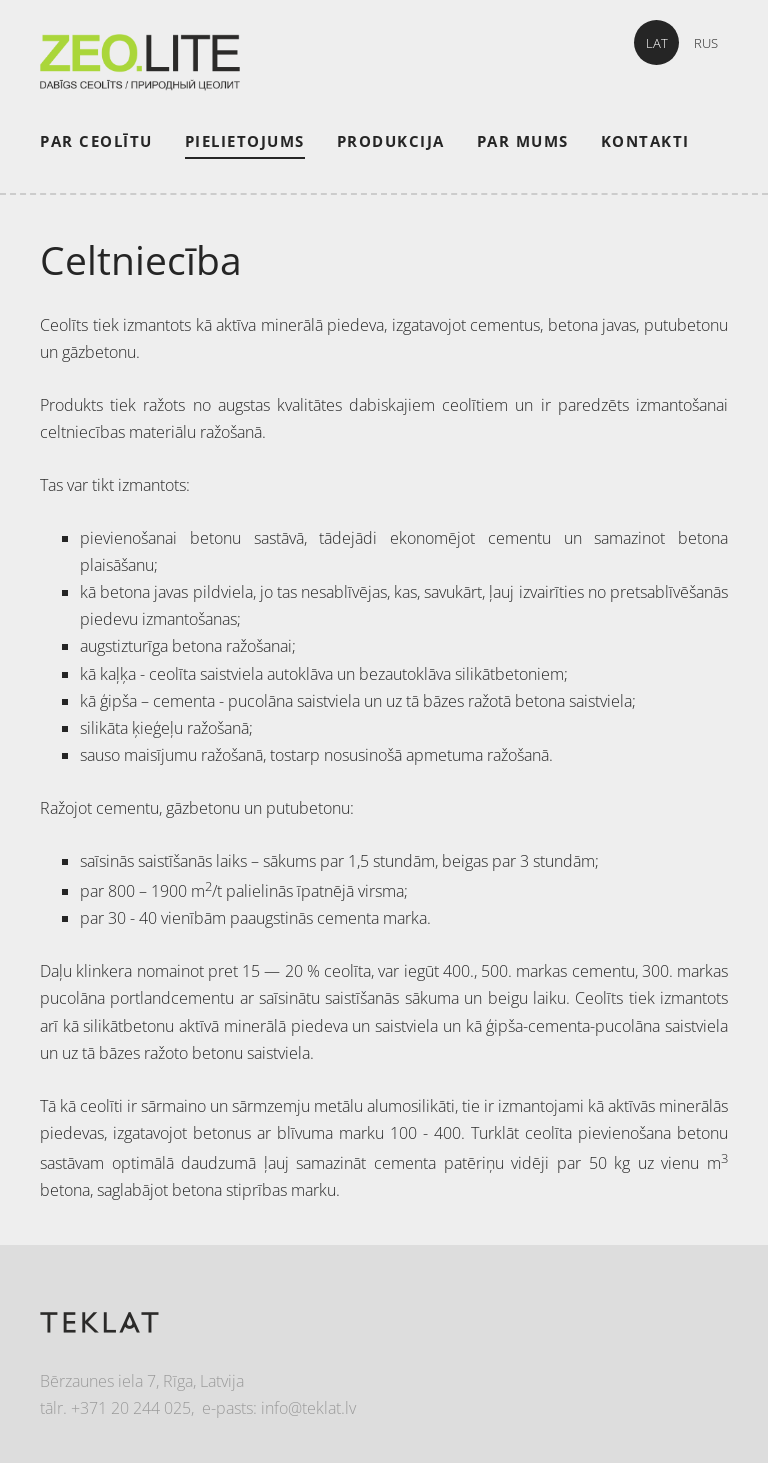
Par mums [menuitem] (523, 141)
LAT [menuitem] (657, 43)
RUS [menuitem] (706, 43)
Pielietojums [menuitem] (245, 141)
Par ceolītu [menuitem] (96, 141)
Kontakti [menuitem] (645, 141)
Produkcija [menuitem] (391, 141)
